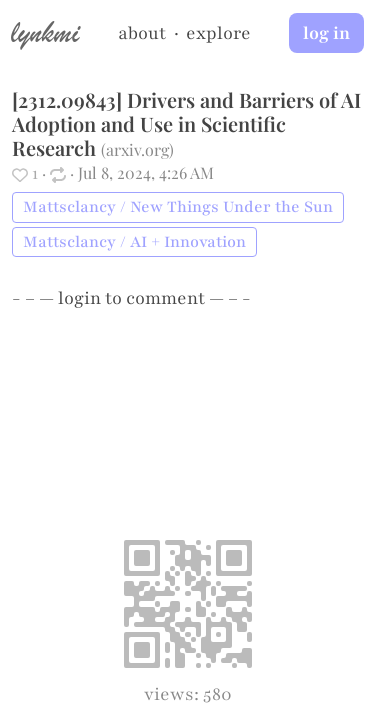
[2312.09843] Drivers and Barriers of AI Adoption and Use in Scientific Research (186, 123)
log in (326, 33)
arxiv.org (137, 149)
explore (218, 33)
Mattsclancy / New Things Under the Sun (178, 207)
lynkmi (45, 32)
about (142, 33)
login (79, 298)
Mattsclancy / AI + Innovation (134, 242)
